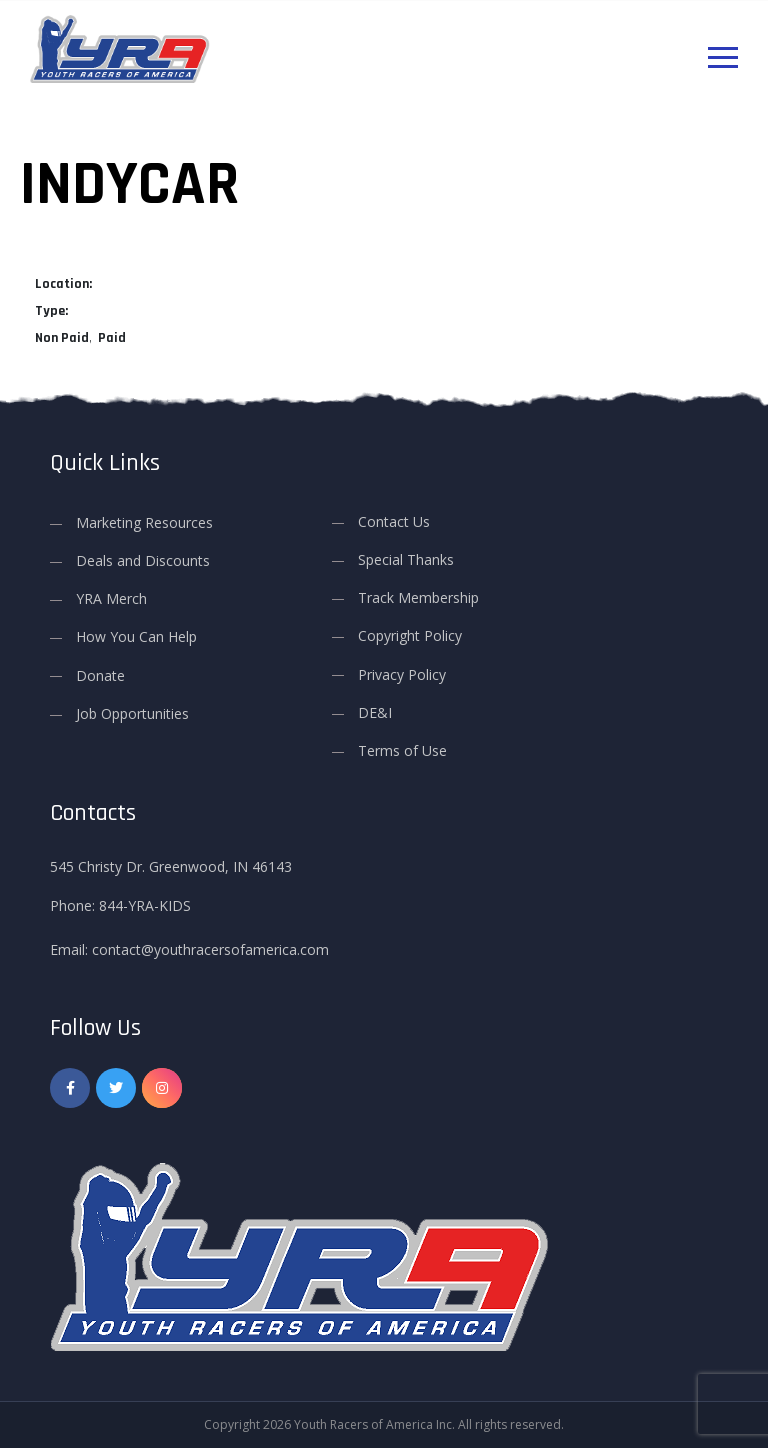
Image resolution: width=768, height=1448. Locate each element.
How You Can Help (136, 636)
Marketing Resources (144, 522)
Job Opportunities (132, 713)
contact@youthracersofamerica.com (210, 949)
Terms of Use (402, 750)
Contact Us (394, 521)
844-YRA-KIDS (145, 905)
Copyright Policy (410, 635)
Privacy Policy (402, 674)
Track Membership (418, 597)
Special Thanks (406, 559)
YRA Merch (111, 598)
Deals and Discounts (143, 560)
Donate (100, 675)
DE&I (375, 712)
